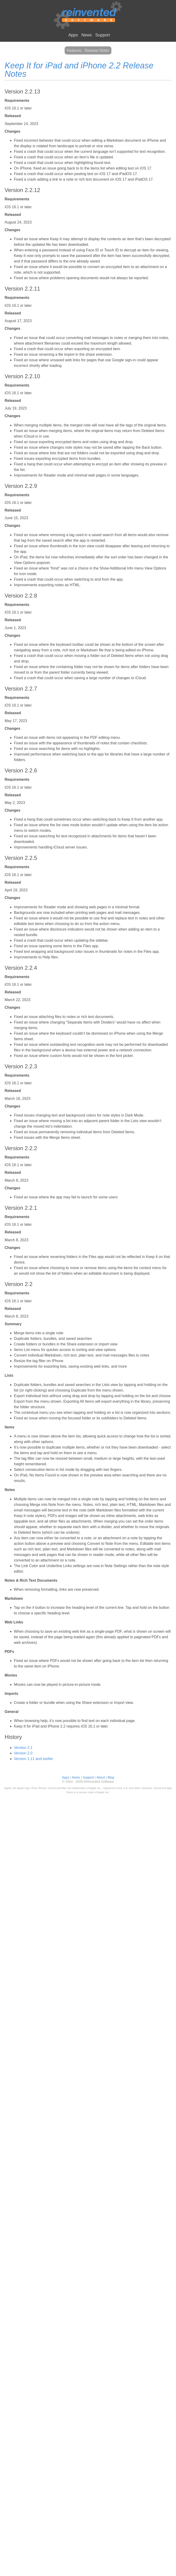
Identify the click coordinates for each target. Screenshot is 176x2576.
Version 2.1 (23, 1748)
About (101, 1777)
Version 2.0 (23, 1753)
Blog (111, 1777)
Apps (73, 35)
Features (74, 50)
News (86, 35)
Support (102, 35)
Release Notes (97, 50)
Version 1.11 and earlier (33, 1759)
